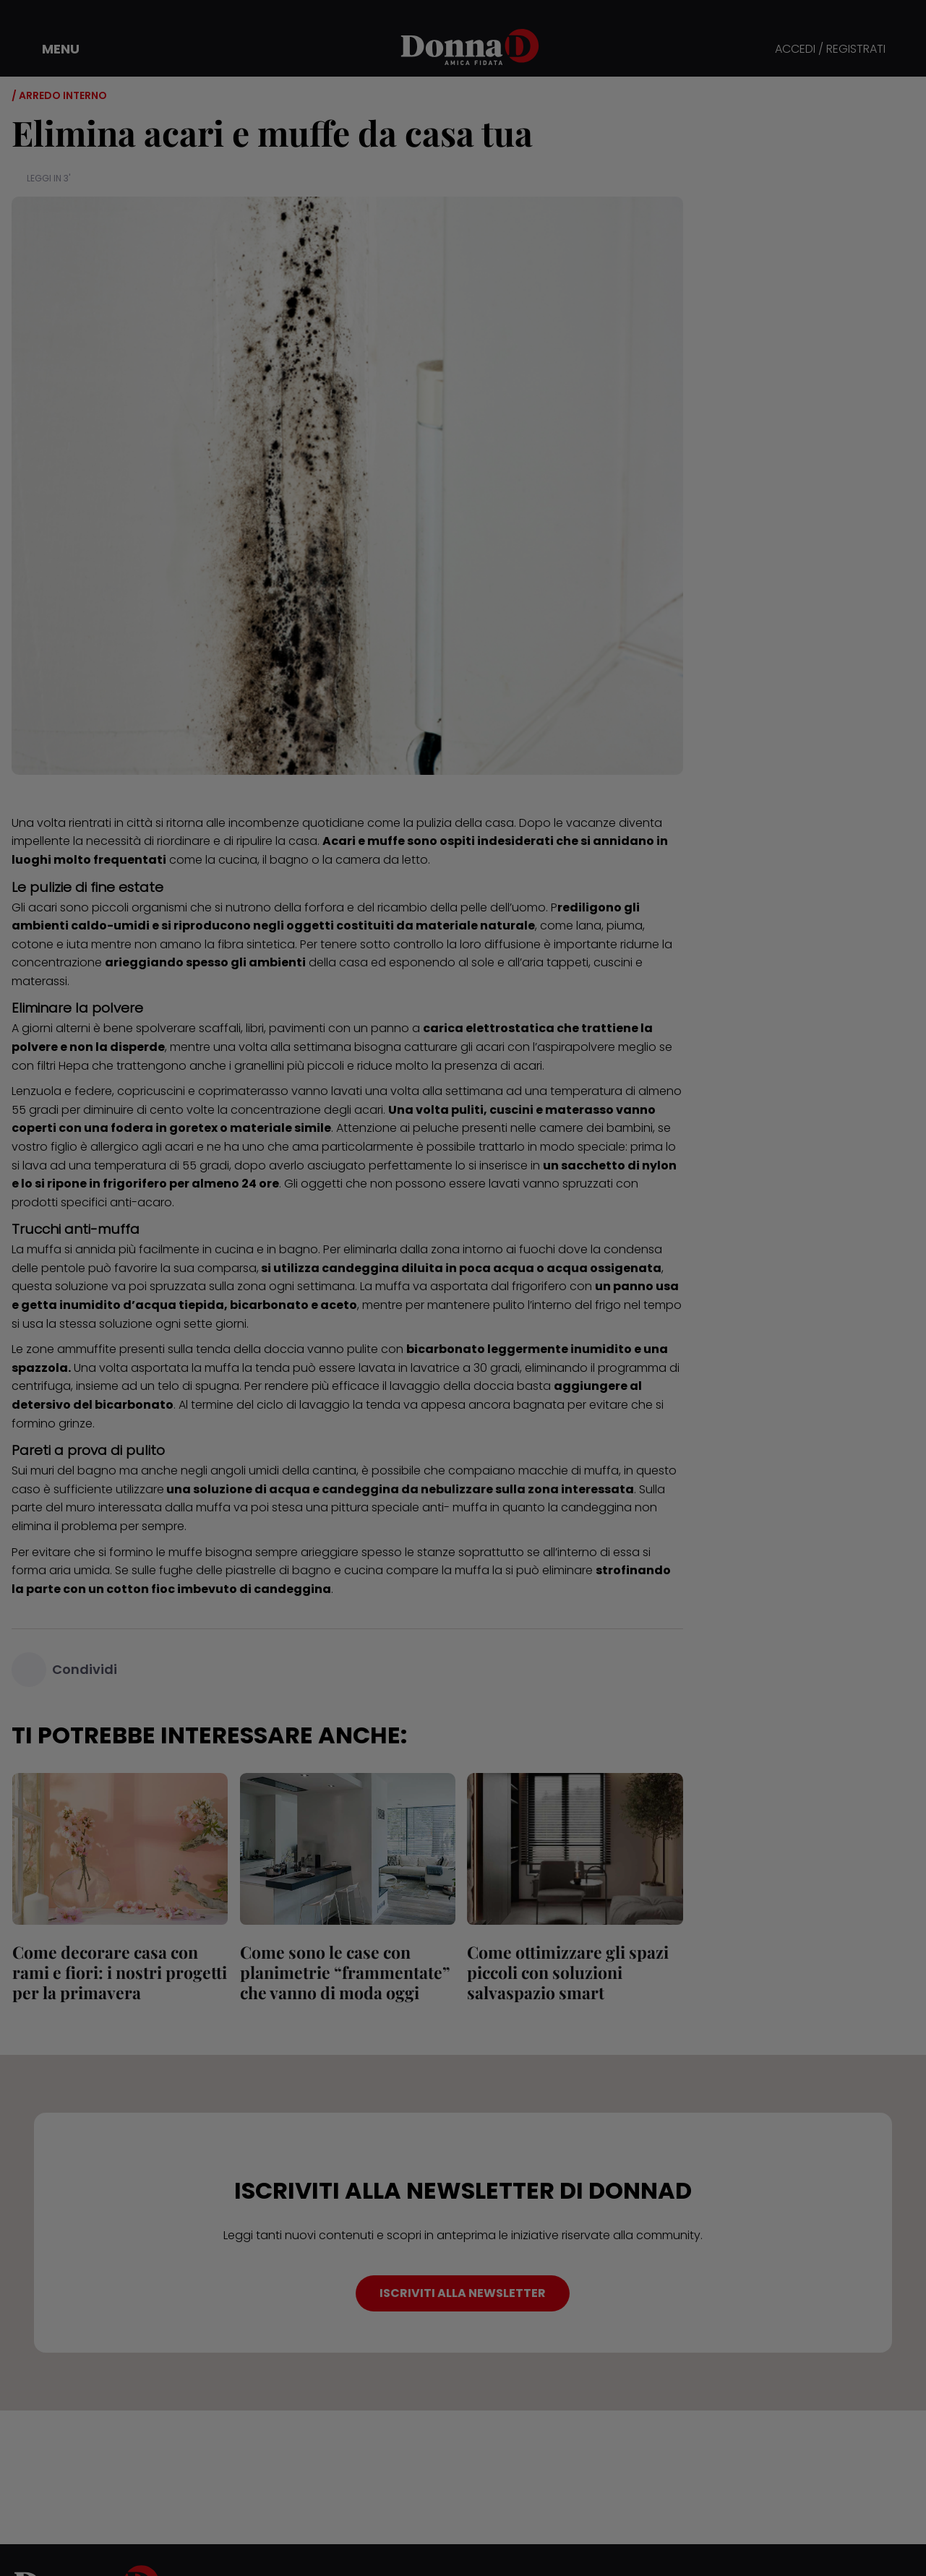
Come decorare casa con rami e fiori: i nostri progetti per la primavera (119, 1972)
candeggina (360, 1268)
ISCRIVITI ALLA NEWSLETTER (463, 2293)
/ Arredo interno (59, 95)
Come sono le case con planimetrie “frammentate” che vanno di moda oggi (344, 1972)
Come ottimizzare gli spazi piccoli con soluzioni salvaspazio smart (568, 1972)
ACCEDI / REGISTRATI (830, 49)
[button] (51, 49)
